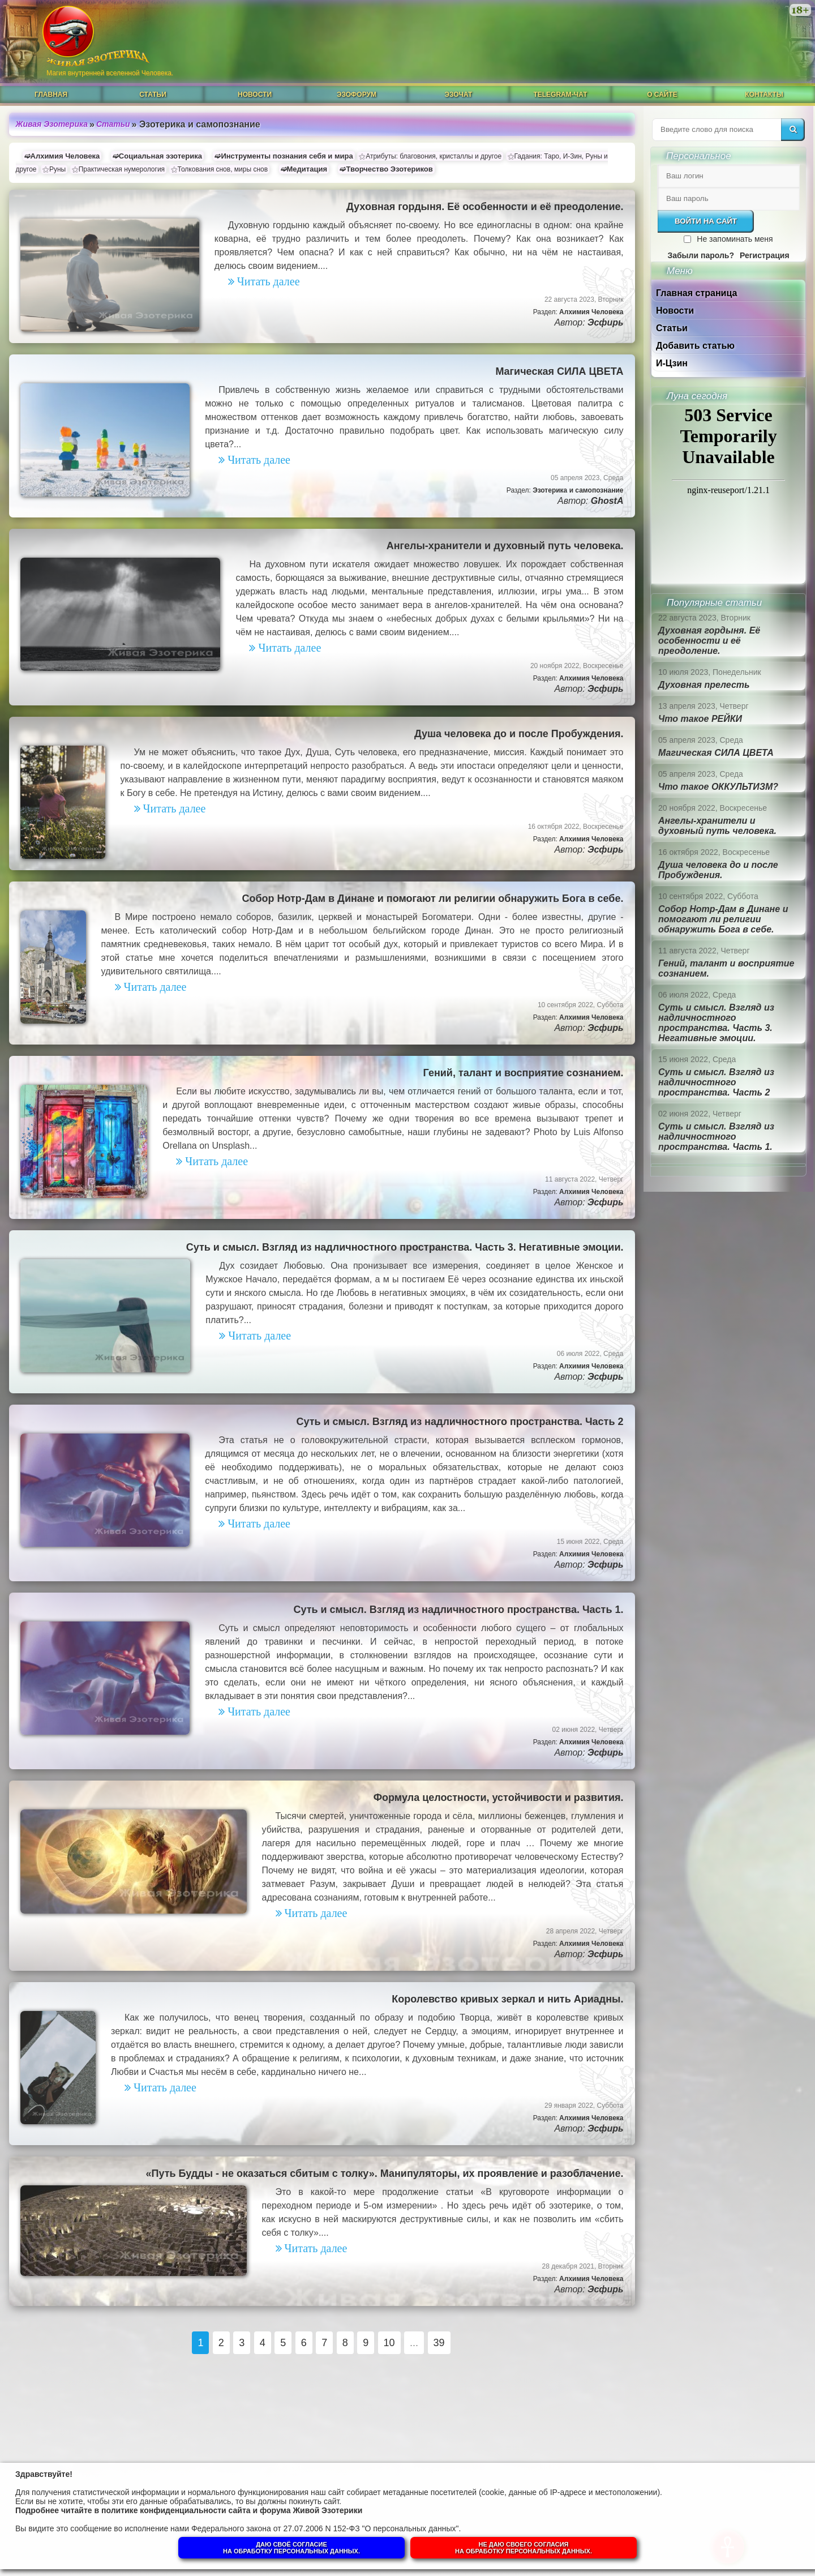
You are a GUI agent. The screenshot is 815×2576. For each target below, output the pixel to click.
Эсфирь (605, 322)
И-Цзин (672, 363)
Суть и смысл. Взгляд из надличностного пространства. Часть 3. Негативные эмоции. (405, 1247)
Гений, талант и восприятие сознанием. (523, 1073)
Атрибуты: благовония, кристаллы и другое (433, 156)
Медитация (307, 169)
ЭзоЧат (459, 95)
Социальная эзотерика (160, 156)
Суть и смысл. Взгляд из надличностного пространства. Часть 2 (459, 1421)
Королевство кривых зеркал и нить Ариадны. (507, 1999)
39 (439, 2342)
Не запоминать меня (735, 238)
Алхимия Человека (65, 156)
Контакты (764, 95)
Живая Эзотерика (52, 124)
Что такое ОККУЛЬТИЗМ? (718, 786)
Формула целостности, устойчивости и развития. (499, 1797)
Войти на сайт (706, 221)
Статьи (152, 95)
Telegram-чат (560, 95)
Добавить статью (695, 345)
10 (389, 2342)
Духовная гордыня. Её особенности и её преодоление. (484, 206)
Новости (255, 95)
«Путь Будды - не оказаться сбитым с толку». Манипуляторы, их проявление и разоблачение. (384, 2173)
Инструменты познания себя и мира (287, 156)
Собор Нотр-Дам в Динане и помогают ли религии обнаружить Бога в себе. (432, 898)
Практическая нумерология (122, 169)
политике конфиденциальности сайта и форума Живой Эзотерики (231, 2510)
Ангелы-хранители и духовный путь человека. (505, 545)
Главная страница (696, 293)
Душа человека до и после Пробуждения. (519, 733)
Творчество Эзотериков (389, 169)
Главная (51, 95)
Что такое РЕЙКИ (700, 719)
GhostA (607, 501)
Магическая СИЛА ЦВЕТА (559, 371)
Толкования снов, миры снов (223, 169)
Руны (57, 169)
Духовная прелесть (704, 685)
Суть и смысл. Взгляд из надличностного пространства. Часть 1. (458, 1609)
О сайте (662, 95)
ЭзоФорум (356, 95)
